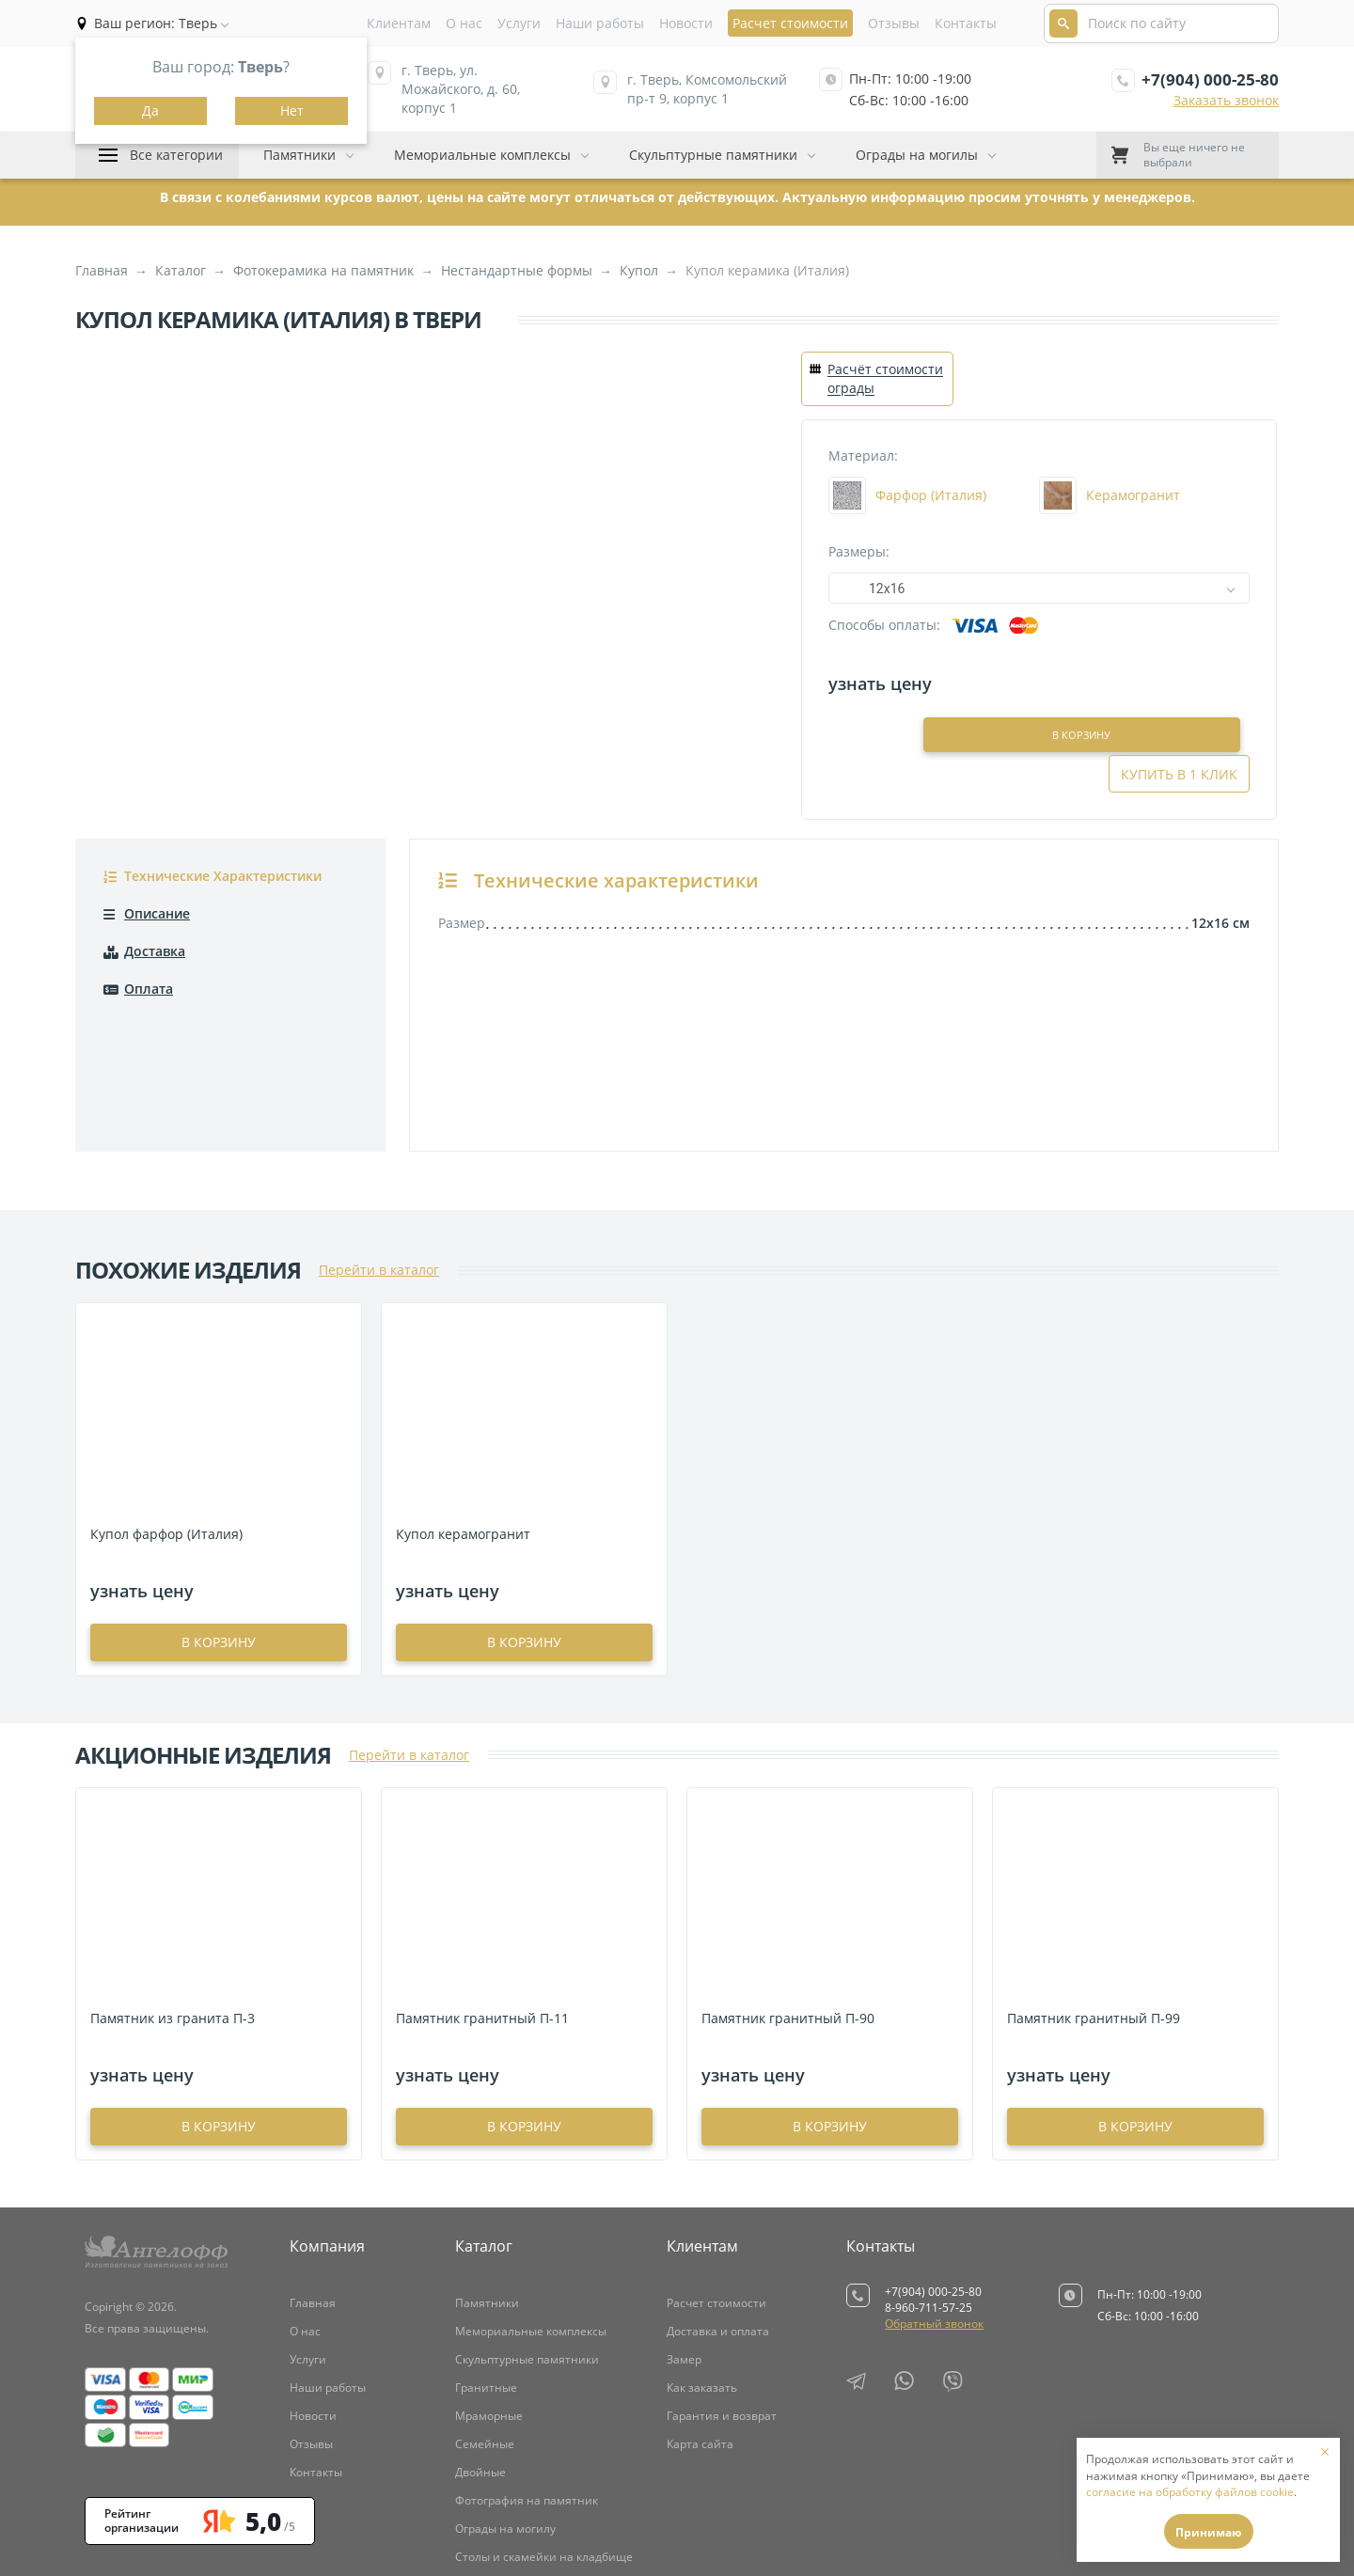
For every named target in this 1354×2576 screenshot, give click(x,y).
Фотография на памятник (526, 2408)
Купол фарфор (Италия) (166, 1442)
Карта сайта (700, 2352)
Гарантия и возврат (722, 2324)
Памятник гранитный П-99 (1093, 1926)
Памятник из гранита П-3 (172, 1926)
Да (150, 110)
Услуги (519, 23)
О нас (464, 23)
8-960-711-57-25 (928, 2215)
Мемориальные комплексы (482, 155)
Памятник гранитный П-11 (482, 1926)
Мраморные (489, 2324)
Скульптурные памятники (713, 155)
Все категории (176, 155)
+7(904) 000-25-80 (1210, 79)
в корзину (218, 1550)
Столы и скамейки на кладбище (544, 2465)
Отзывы (894, 23)
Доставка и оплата (718, 2239)
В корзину (1041, 682)
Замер (684, 2267)
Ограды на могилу (505, 2436)
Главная (313, 2211)
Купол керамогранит (463, 1442)
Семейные (484, 2352)
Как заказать (702, 2295)
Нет (292, 110)
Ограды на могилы (917, 155)
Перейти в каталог (379, 1177)
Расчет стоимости (716, 2211)
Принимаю (1208, 2532)
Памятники (299, 155)
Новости (686, 23)
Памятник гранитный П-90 (787, 1926)
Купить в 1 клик (1179, 682)
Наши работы (600, 23)
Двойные (480, 2380)
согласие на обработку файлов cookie (1190, 2492)
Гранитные (486, 2295)
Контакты (966, 23)
